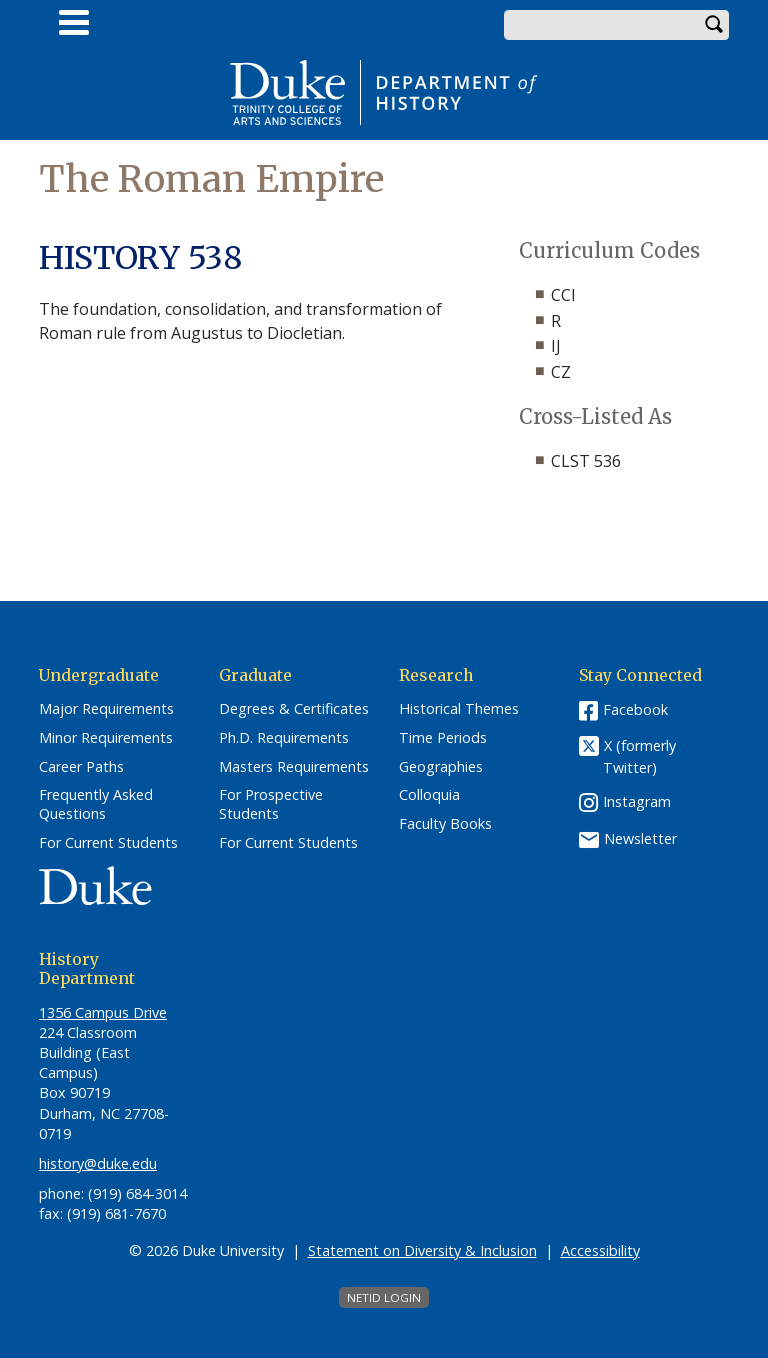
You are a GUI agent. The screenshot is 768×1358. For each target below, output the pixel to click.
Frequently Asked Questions (96, 804)
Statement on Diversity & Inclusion (422, 1250)
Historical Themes (459, 709)
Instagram (637, 801)
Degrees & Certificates (294, 709)
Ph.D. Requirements (284, 738)
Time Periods (443, 738)
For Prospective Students (271, 804)
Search (714, 25)
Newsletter (640, 838)
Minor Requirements (106, 738)
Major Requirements (106, 709)
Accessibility (600, 1250)
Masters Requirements (294, 767)
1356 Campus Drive (103, 1012)
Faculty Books (445, 824)
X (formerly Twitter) (639, 756)
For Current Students (108, 843)
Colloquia (429, 795)
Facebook (635, 709)
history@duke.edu (98, 1163)
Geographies (441, 767)
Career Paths (81, 767)
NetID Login (384, 1297)
